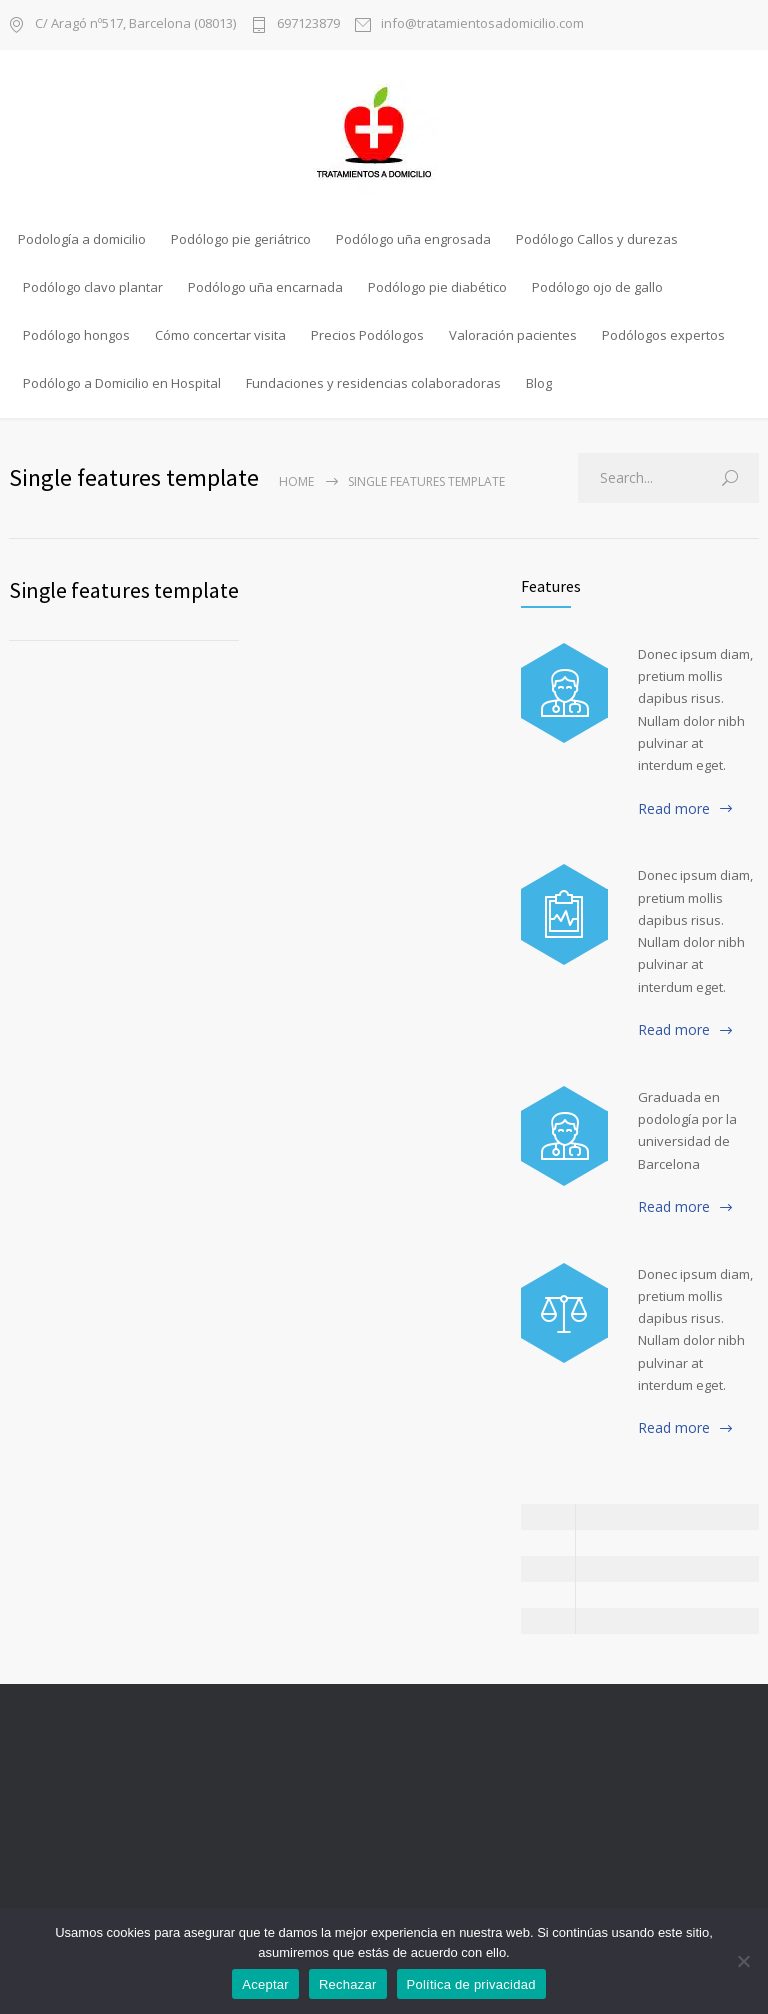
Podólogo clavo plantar (93, 287)
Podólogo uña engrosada (413, 239)
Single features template (124, 590)
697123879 (308, 24)
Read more (674, 808)
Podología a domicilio (82, 239)
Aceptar (265, 1984)
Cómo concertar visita (220, 335)
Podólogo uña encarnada (265, 287)
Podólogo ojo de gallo (597, 287)
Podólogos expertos (663, 335)
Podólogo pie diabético (437, 287)
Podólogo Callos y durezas (597, 239)
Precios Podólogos (367, 335)
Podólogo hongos (76, 335)
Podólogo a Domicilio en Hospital (122, 383)
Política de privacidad (471, 1984)
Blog (539, 383)
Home (296, 481)
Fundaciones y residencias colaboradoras (373, 383)
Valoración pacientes (513, 335)
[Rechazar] (743, 1961)
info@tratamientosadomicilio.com (482, 24)
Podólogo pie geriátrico (241, 239)
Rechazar (348, 1984)
